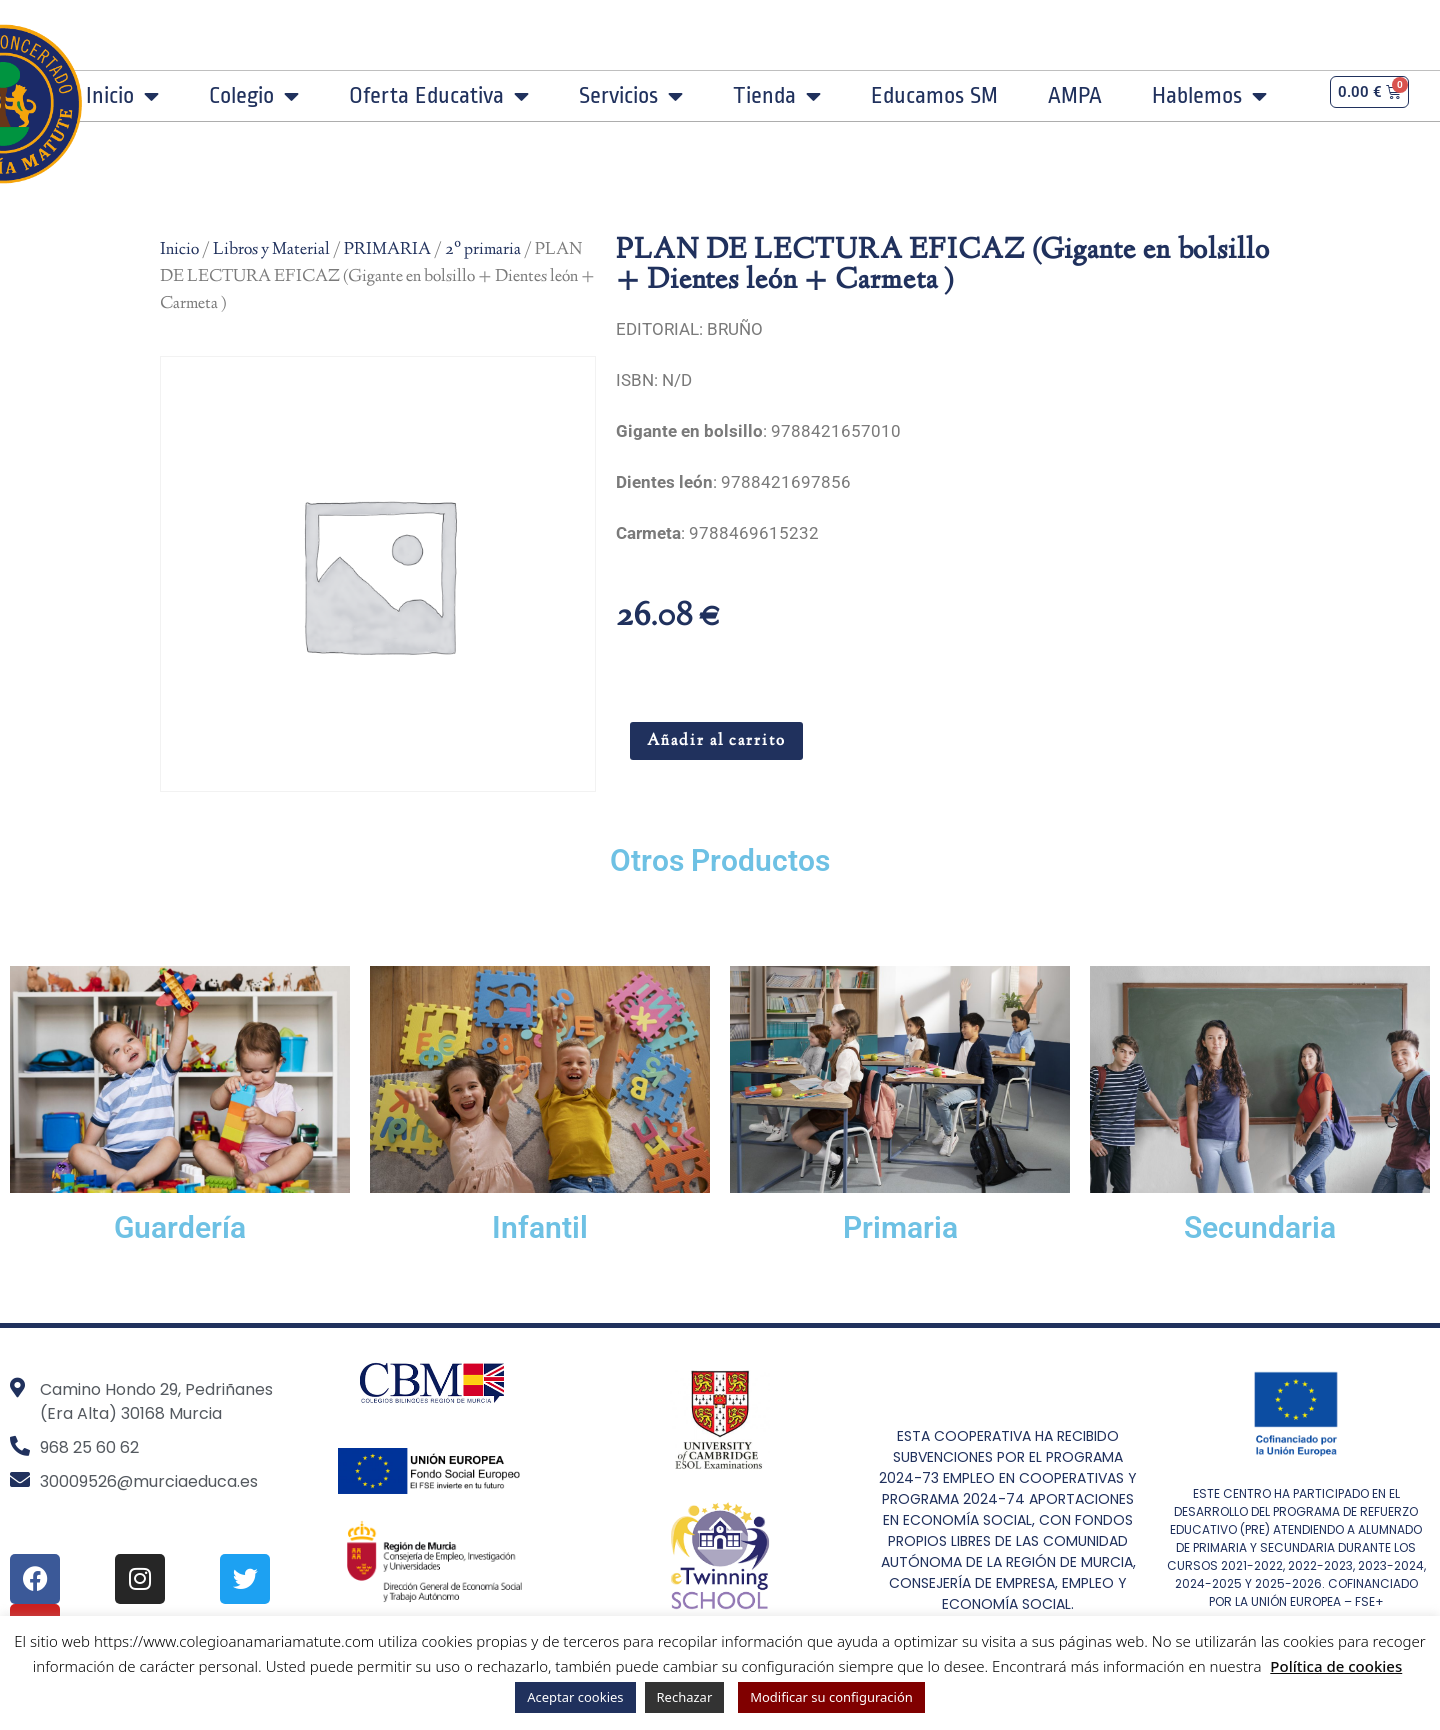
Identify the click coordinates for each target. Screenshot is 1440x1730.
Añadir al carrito (716, 741)
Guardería (180, 1227)
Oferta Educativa (439, 96)
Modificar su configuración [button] (831, 1697)
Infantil (540, 1227)
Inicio (122, 96)
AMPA (1075, 96)
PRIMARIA (387, 250)
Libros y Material (271, 250)
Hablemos (1209, 96)
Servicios (631, 96)
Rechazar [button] (685, 1697)
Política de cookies (1336, 1666)
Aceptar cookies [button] (575, 1697)
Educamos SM (934, 96)
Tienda (777, 96)
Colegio (254, 96)
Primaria (900, 1227)
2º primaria (483, 250)
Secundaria (1260, 1227)
